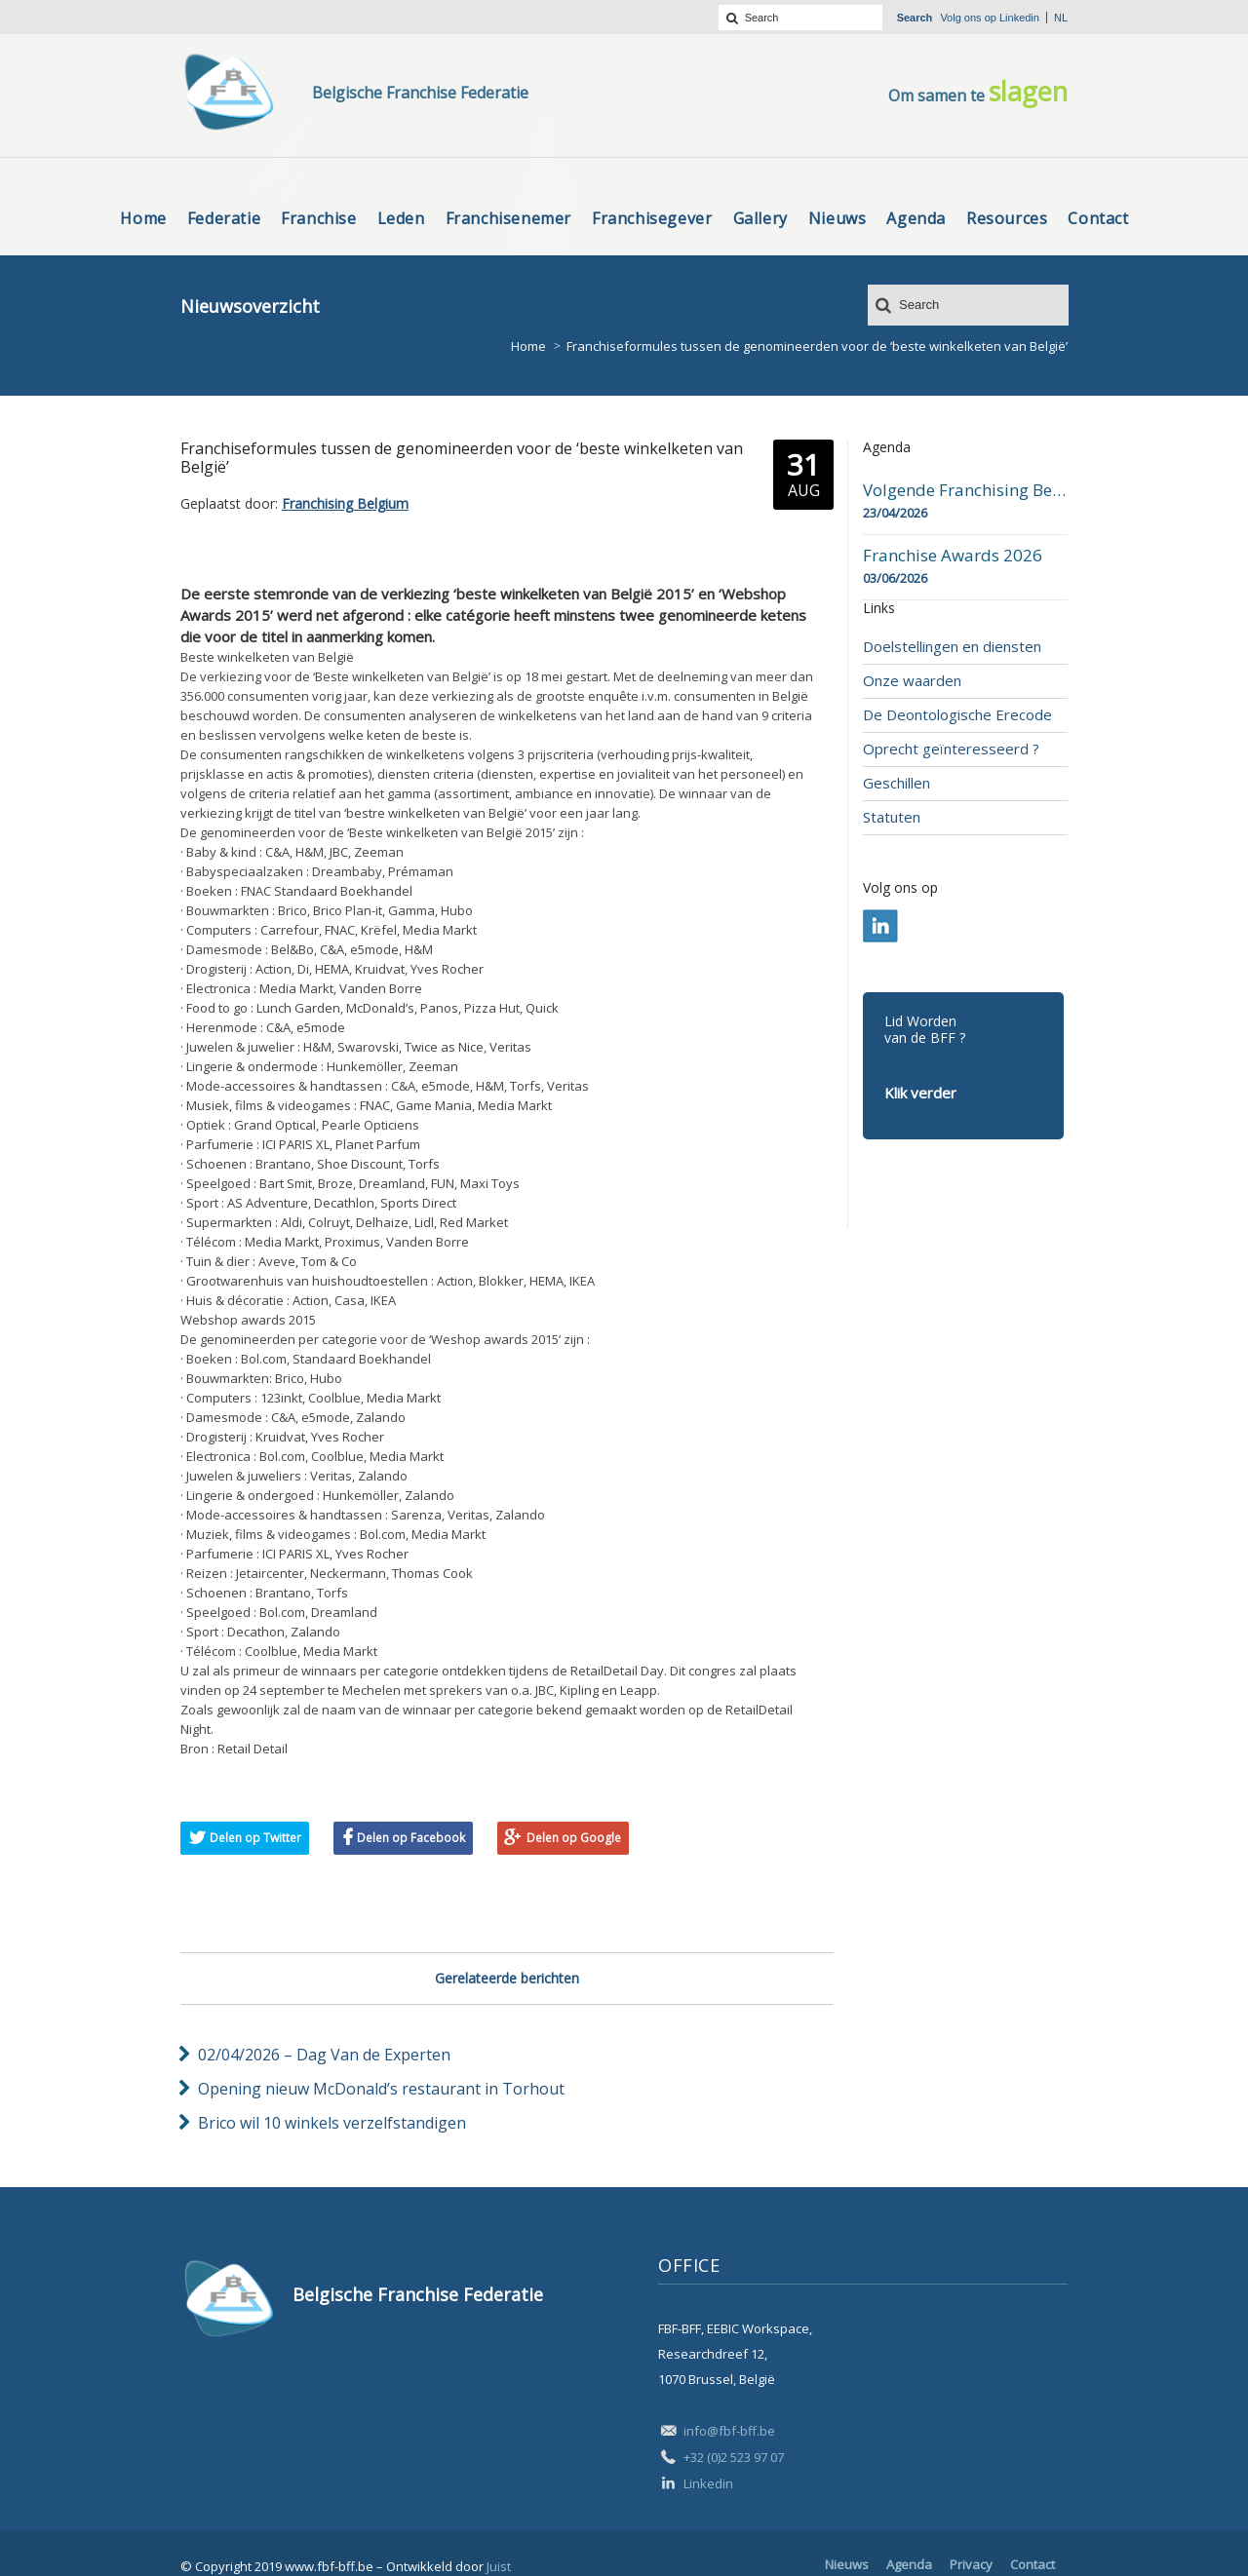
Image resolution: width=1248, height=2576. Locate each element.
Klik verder (920, 1092)
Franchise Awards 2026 (952, 555)
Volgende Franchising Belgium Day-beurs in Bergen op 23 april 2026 (965, 490)
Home (528, 346)
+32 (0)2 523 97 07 (733, 2457)
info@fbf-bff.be (729, 2431)
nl (1061, 17)
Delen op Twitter (255, 1837)
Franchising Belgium (345, 503)
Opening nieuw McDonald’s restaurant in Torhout (381, 2088)
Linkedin (1019, 17)
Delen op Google (573, 1837)
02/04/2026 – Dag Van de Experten (324, 2054)
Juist (499, 2566)
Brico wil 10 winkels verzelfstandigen (332, 2123)
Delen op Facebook (411, 1837)
